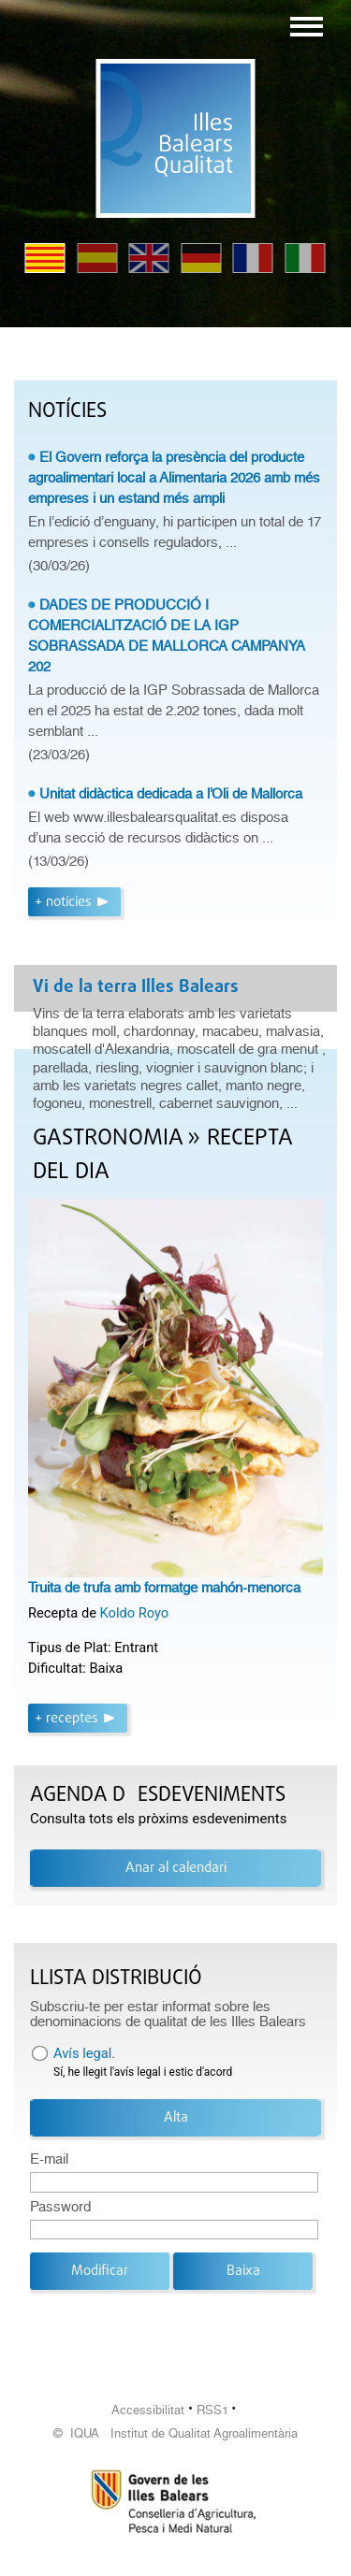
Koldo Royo (134, 1613)
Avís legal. (84, 2053)
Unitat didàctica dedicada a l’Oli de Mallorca (170, 793)
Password (60, 2206)
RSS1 (212, 2410)
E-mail (49, 2158)
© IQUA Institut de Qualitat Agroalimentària (175, 2433)
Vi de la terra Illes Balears (136, 987)
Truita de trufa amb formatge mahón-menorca (164, 1587)
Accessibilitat (147, 2410)
